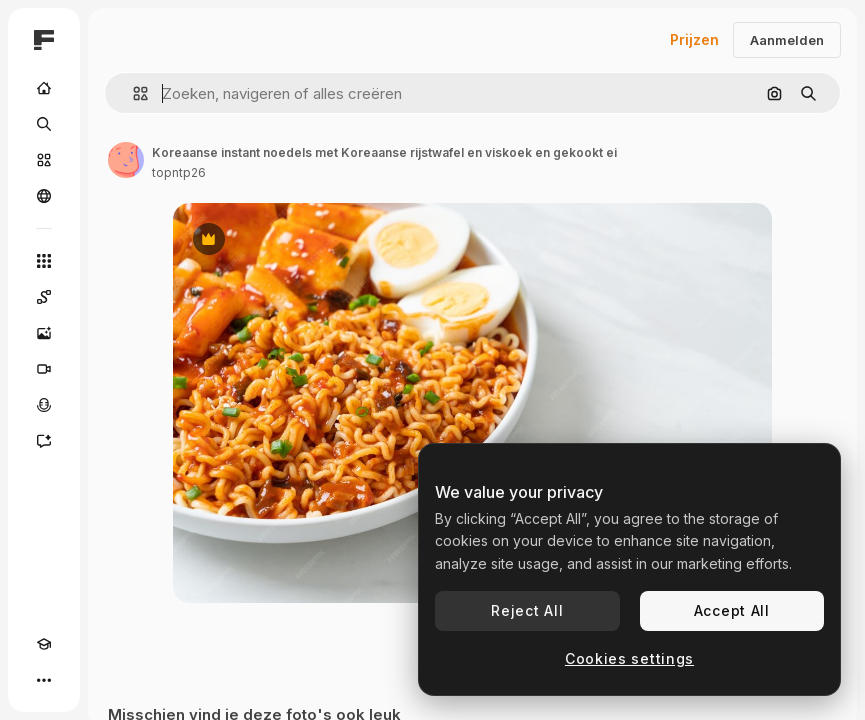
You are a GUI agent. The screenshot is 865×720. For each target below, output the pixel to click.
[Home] (44, 88)
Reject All (527, 610)
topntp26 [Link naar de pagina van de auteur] (179, 172)
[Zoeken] (44, 124)
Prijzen (694, 39)
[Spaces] (44, 297)
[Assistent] (44, 441)
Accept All (732, 610)
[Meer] (44, 680)
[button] (132, 93)
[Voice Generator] (44, 405)
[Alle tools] (44, 261)
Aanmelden (787, 40)
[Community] (44, 196)
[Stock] (44, 160)
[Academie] (44, 644)
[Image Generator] (44, 333)
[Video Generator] (44, 369)
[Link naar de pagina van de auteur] (126, 160)
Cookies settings (629, 658)
